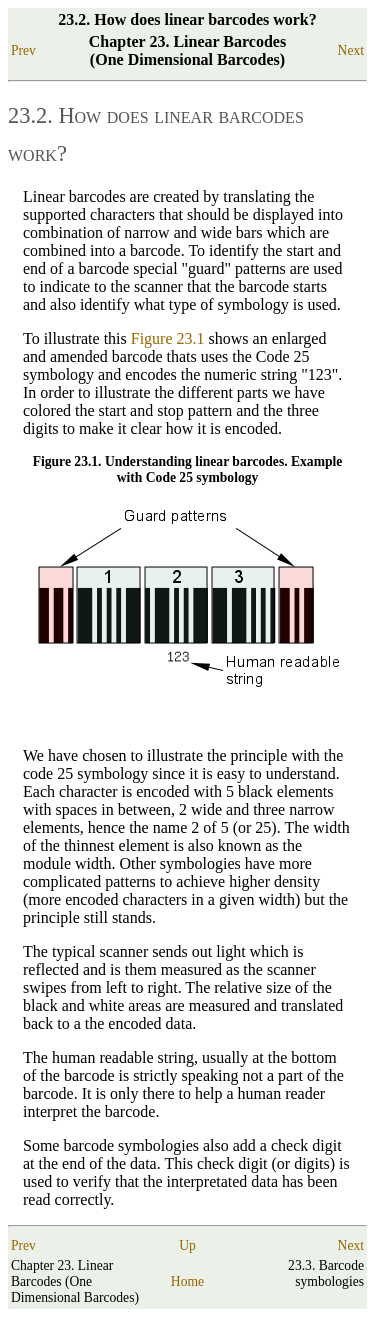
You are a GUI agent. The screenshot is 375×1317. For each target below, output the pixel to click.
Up (187, 1245)
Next (351, 50)
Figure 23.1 (168, 338)
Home (187, 1281)
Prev (23, 50)
